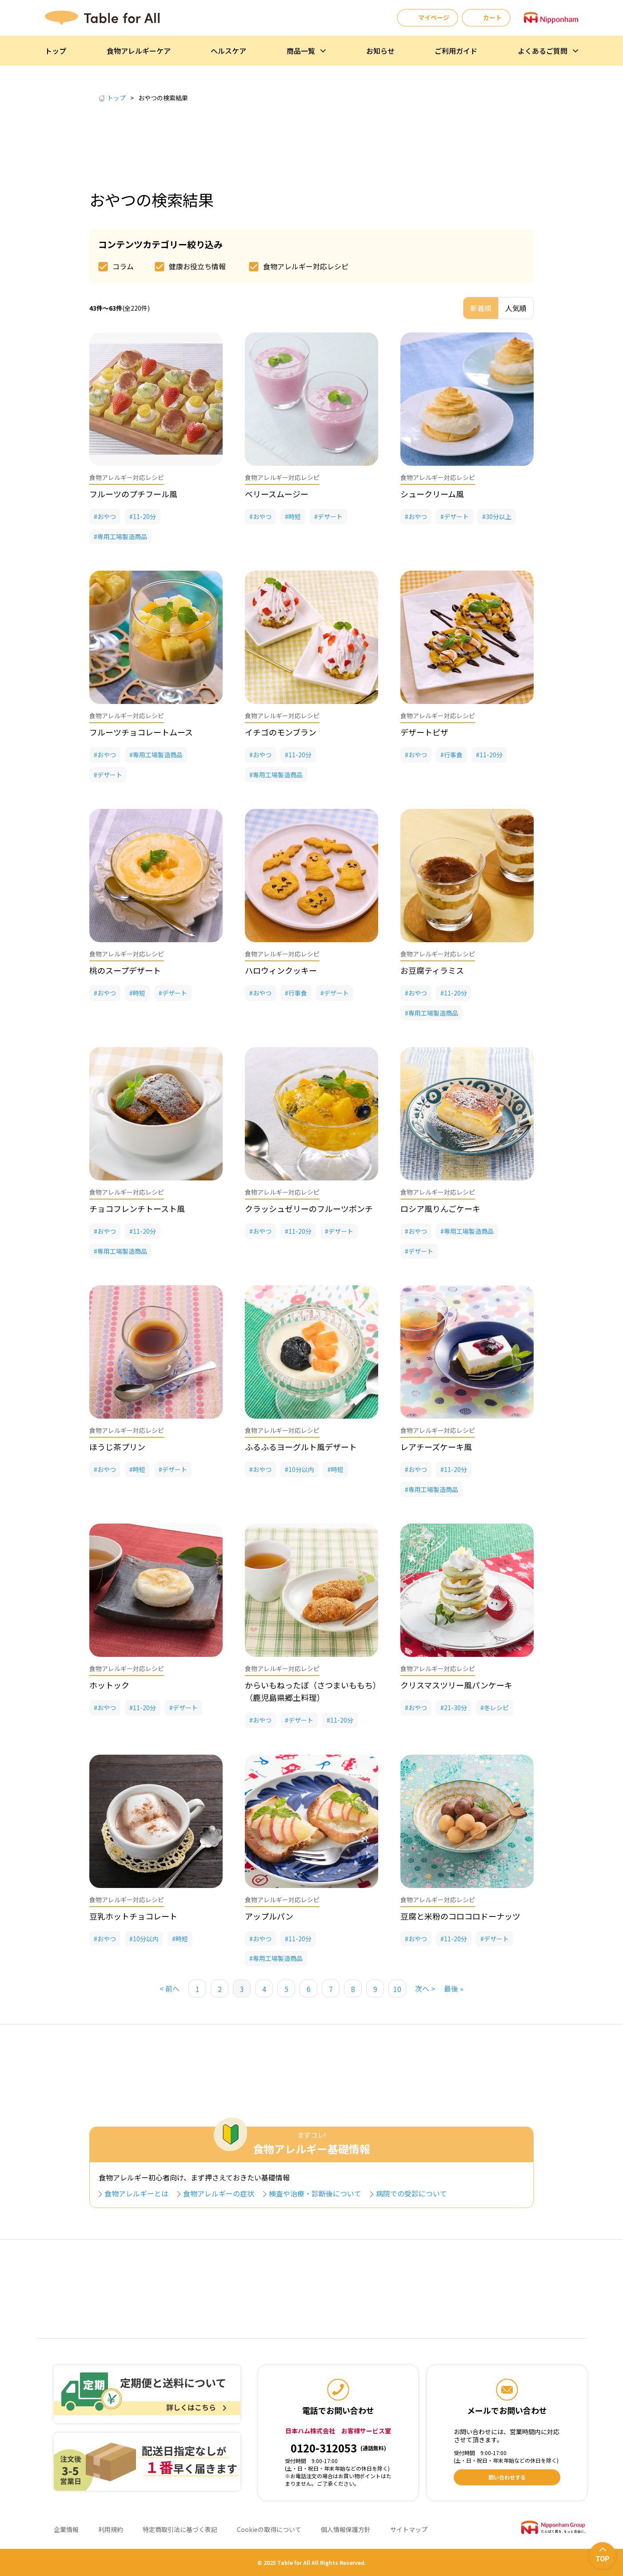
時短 (294, 516)
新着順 (480, 308)
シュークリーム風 (432, 494)
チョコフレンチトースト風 (137, 1208)
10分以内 (301, 1469)
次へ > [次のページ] (425, 1988)
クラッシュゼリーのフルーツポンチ (309, 1208)
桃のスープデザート (125, 970)
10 (397, 1989)
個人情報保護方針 (346, 2529)
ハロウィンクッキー (281, 970)
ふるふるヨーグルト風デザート (301, 1446)
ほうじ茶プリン (117, 1446)
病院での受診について (415, 2193)
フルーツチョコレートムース (141, 732)
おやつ (106, 516)
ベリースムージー (276, 494)
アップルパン (269, 1916)
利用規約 (110, 2529)
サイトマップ (408, 2529)
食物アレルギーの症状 (222, 2193)
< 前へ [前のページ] (170, 1988)
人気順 (516, 308)
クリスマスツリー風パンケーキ (456, 1685)
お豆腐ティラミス (432, 970)
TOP (602, 2559)
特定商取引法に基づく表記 (180, 2529)
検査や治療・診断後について (318, 2193)
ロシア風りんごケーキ (440, 1208)
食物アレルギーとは (140, 2193)
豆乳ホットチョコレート (133, 1916)
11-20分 (144, 516)
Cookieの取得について (269, 2529)
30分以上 (498, 516)
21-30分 (455, 1707)
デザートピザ (424, 732)
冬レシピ (496, 1707)
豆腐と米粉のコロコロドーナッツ (460, 1916)
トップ (112, 97)
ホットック (109, 1685)
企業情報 (66, 2529)
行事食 (453, 754)
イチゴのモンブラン (280, 732)
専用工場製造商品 (122, 536)
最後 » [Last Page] (453, 1988)
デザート (330, 516)
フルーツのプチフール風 (133, 494)
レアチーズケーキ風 (436, 1446)
